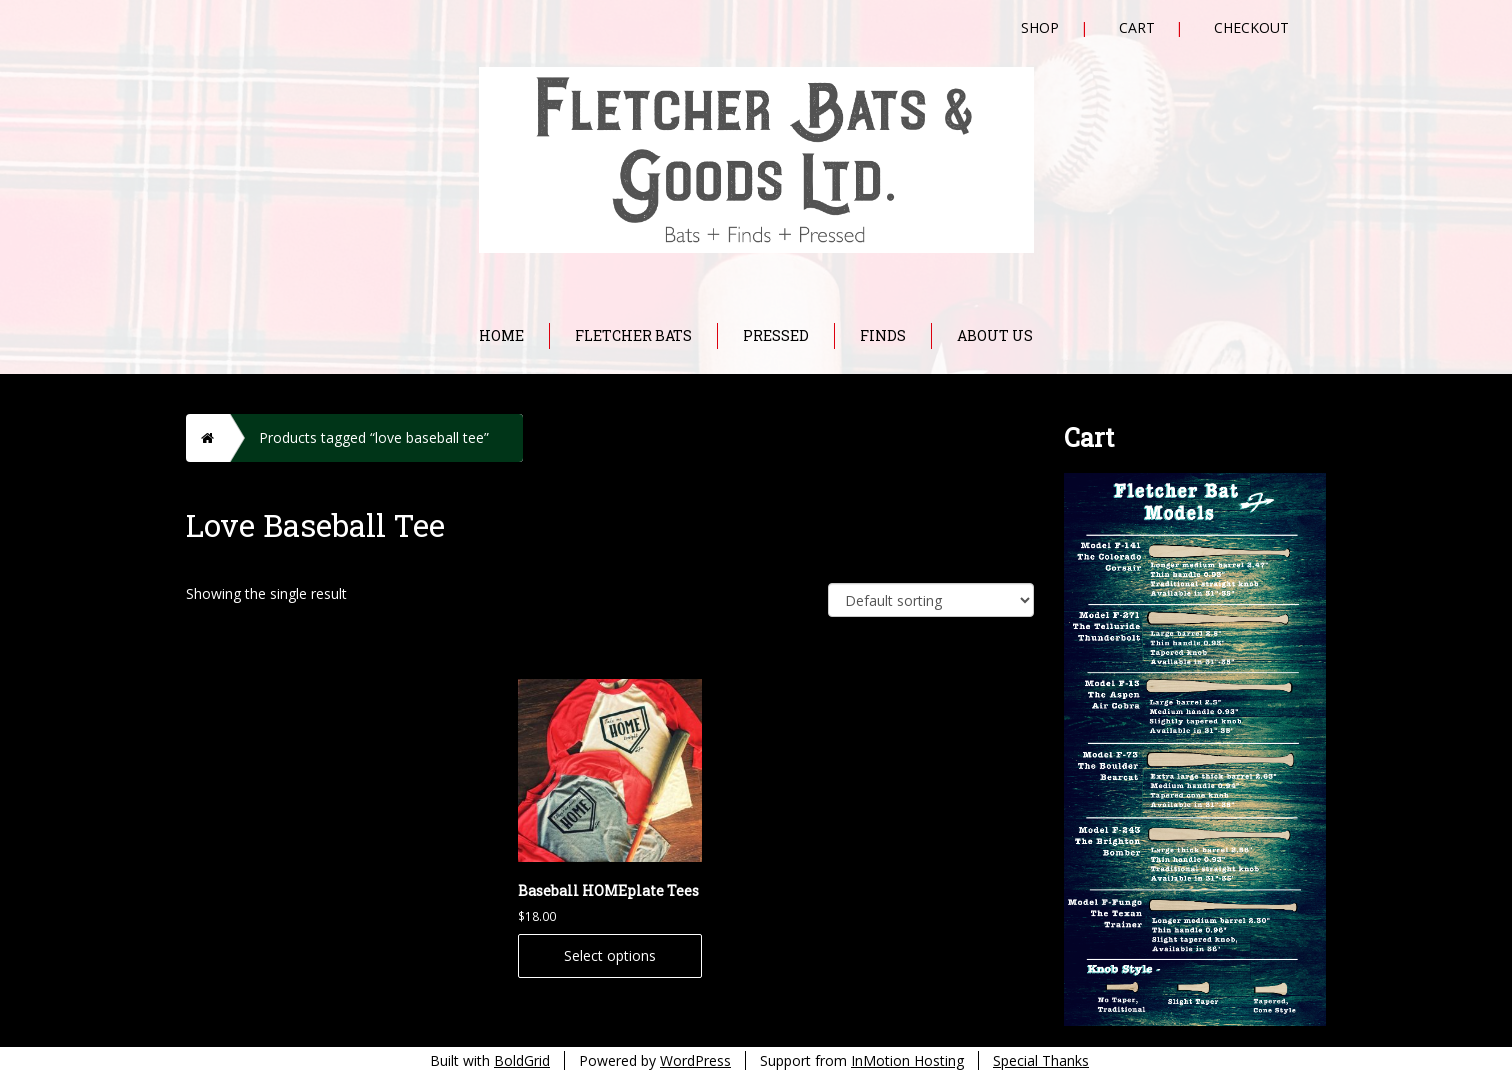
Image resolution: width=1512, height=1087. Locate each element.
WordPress (695, 1060)
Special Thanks (1041, 1060)
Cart (1137, 27)
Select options (610, 955)
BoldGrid (522, 1060)
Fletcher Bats (633, 335)
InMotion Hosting (907, 1060)
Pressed (776, 335)
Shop (1040, 27)
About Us (995, 335)
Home (501, 335)
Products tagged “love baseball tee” (374, 437)
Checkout (1251, 27)
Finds (883, 335)
